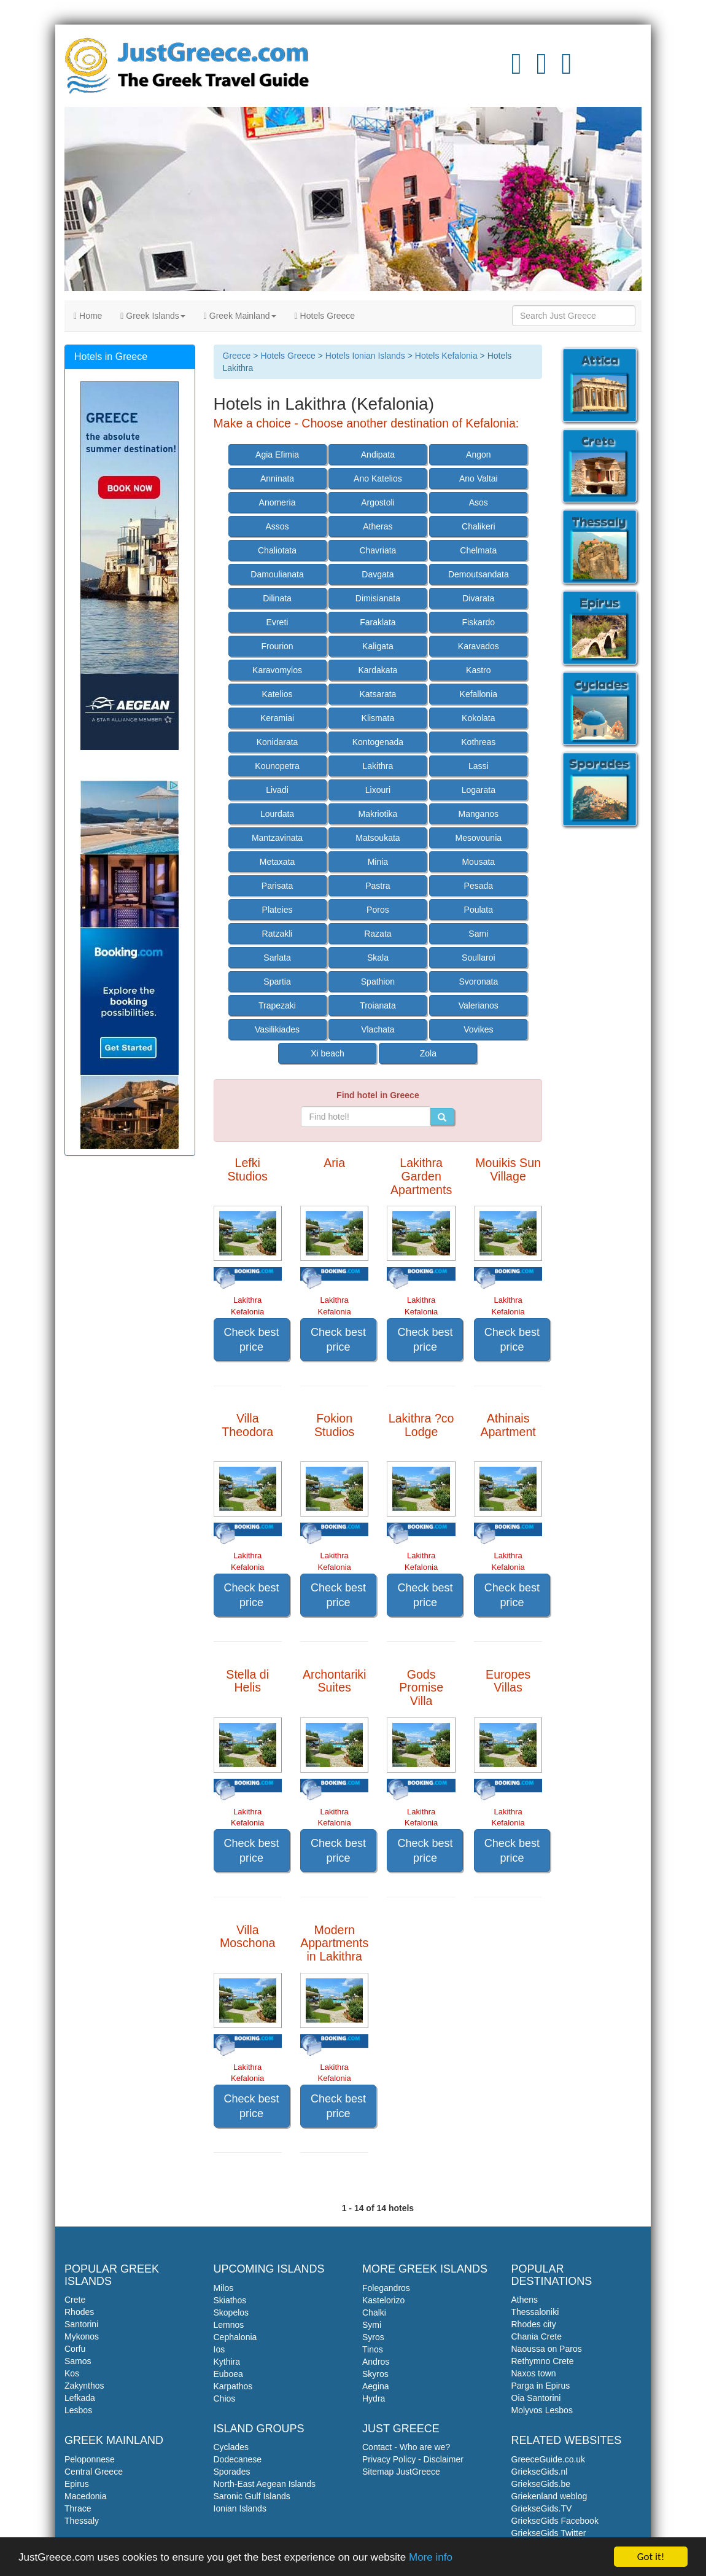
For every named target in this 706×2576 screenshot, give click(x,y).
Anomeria (277, 502)
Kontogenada (377, 742)
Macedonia (85, 2496)
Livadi (277, 790)
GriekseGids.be (540, 2484)
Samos (77, 2361)
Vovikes (478, 1029)
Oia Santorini (536, 2398)
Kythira (227, 2362)
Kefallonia (479, 694)
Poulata (478, 910)
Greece (237, 356)
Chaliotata (277, 550)
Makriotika (378, 814)
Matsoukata (377, 838)
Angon (478, 454)
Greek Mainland (240, 316)
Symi (371, 2325)
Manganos (478, 814)
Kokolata (478, 718)
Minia (378, 862)
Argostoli (377, 502)
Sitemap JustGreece (401, 2471)
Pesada (478, 886)
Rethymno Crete (542, 2361)
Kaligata (378, 646)
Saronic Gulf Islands (252, 2496)
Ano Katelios (378, 478)
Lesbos (78, 2410)
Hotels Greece (325, 316)
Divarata (478, 598)
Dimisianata (377, 598)
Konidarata (277, 742)
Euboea (228, 2374)
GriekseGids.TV (541, 2508)
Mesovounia (479, 838)
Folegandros (386, 2288)
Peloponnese (89, 2459)
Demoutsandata (478, 574)
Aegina (375, 2386)
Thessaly (81, 2521)
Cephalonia (235, 2337)
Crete (74, 2300)
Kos (71, 2373)
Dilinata (277, 598)
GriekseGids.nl (539, 2471)
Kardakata (377, 670)
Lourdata (277, 814)
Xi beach (327, 1053)
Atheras (377, 526)
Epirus (76, 2484)
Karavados (478, 646)
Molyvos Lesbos (542, 2410)
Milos (224, 2288)
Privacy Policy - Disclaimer (413, 2459)
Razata (377, 934)
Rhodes (79, 2312)
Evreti (277, 622)
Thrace (77, 2508)
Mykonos (81, 2336)
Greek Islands (152, 316)
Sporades (232, 2471)
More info (430, 2558)
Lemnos (229, 2325)
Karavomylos (277, 670)
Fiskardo (478, 622)
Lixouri (377, 790)
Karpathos (233, 2386)
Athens (524, 2300)
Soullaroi (478, 957)
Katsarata (377, 694)
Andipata (378, 454)
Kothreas (478, 742)
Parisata (277, 886)
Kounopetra (277, 766)
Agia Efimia (277, 454)
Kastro (478, 670)
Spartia (276, 981)
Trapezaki (277, 1005)
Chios (225, 2398)
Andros (375, 2362)
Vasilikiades (277, 1029)
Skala (378, 957)
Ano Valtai (478, 478)
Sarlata (276, 957)
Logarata (478, 790)
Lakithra (378, 766)
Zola (428, 1053)
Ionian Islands (240, 2508)
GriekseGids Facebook (555, 2521)
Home (88, 316)
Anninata (277, 478)
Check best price (251, 1339)
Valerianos (478, 1005)
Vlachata (377, 1029)
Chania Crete (536, 2336)
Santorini (81, 2324)
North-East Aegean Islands (265, 2484)
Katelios (277, 694)
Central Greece (93, 2471)
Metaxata (277, 862)
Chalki (374, 2312)
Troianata (378, 1005)
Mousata (478, 862)
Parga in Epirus (540, 2386)
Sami (478, 934)
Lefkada (79, 2398)
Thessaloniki (535, 2312)
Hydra (373, 2398)
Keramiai (277, 718)
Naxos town (533, 2373)
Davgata (378, 574)
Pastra (377, 886)
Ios (219, 2349)
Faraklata (377, 622)
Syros (373, 2337)
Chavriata (377, 550)
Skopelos (231, 2312)
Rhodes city (533, 2324)
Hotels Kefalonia (446, 356)
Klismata (378, 718)
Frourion (277, 646)
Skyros (375, 2374)
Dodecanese (238, 2459)
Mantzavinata (277, 838)
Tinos (372, 2349)
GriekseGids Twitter (548, 2533)
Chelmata (478, 550)
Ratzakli (277, 934)
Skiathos (230, 2300)
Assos (277, 526)
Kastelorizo (383, 2300)
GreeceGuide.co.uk (548, 2459)
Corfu (74, 2349)
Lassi (478, 766)
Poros (378, 910)
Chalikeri (478, 526)
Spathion (378, 981)
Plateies (277, 910)
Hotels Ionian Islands (365, 356)
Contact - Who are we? (406, 2447)
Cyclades (231, 2447)
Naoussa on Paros (546, 2349)
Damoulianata (276, 574)
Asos (478, 502)
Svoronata (478, 981)
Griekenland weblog (549, 2496)
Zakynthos (84, 2386)
